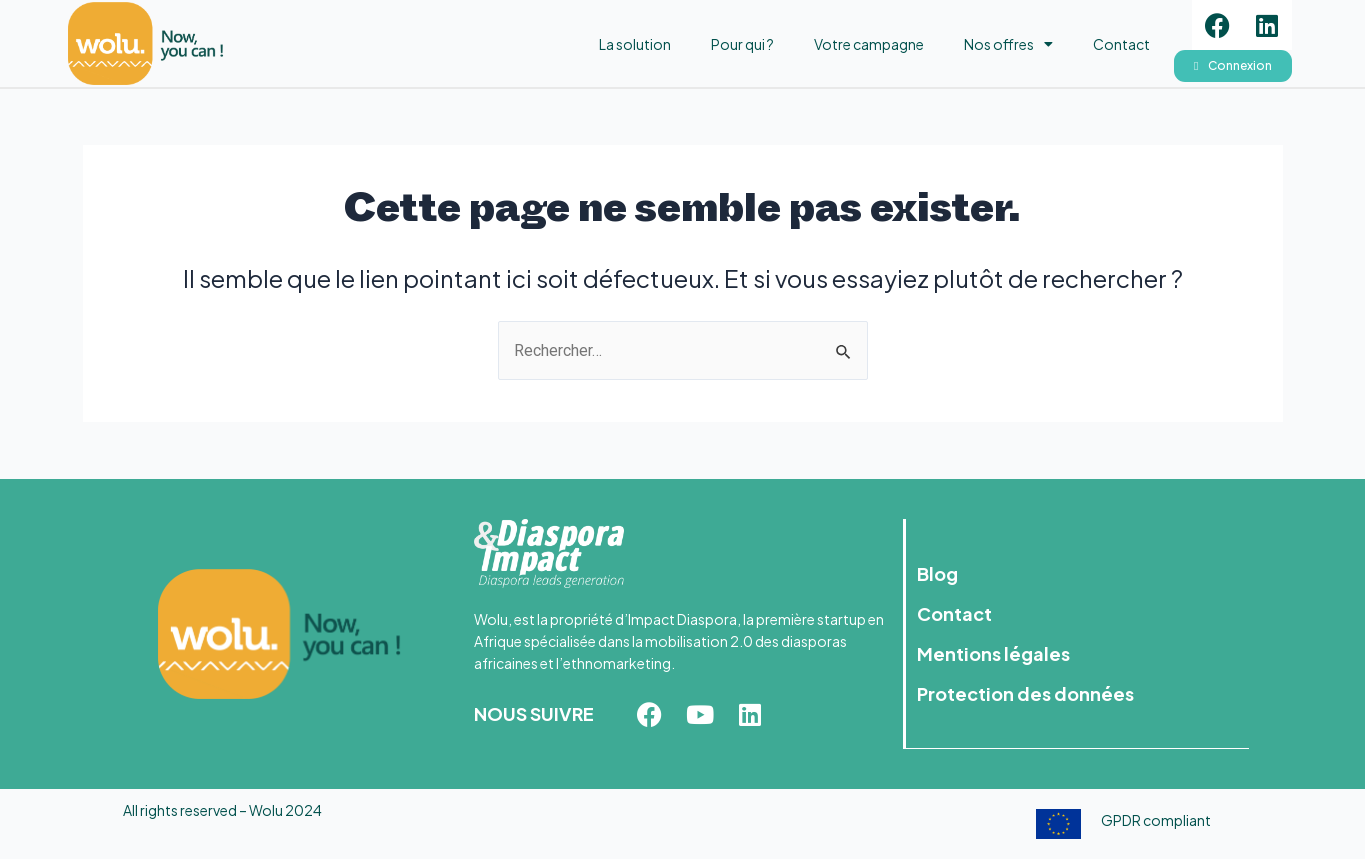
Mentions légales (994, 653)
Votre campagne (869, 44)
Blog (938, 573)
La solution (635, 44)
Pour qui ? (742, 44)
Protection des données (1026, 693)
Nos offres (1008, 44)
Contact (1121, 44)
